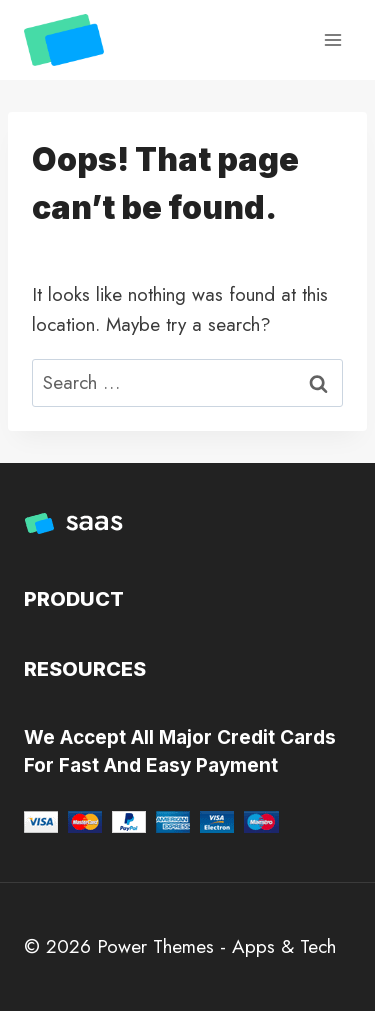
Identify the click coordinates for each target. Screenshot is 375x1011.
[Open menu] (332, 39)
